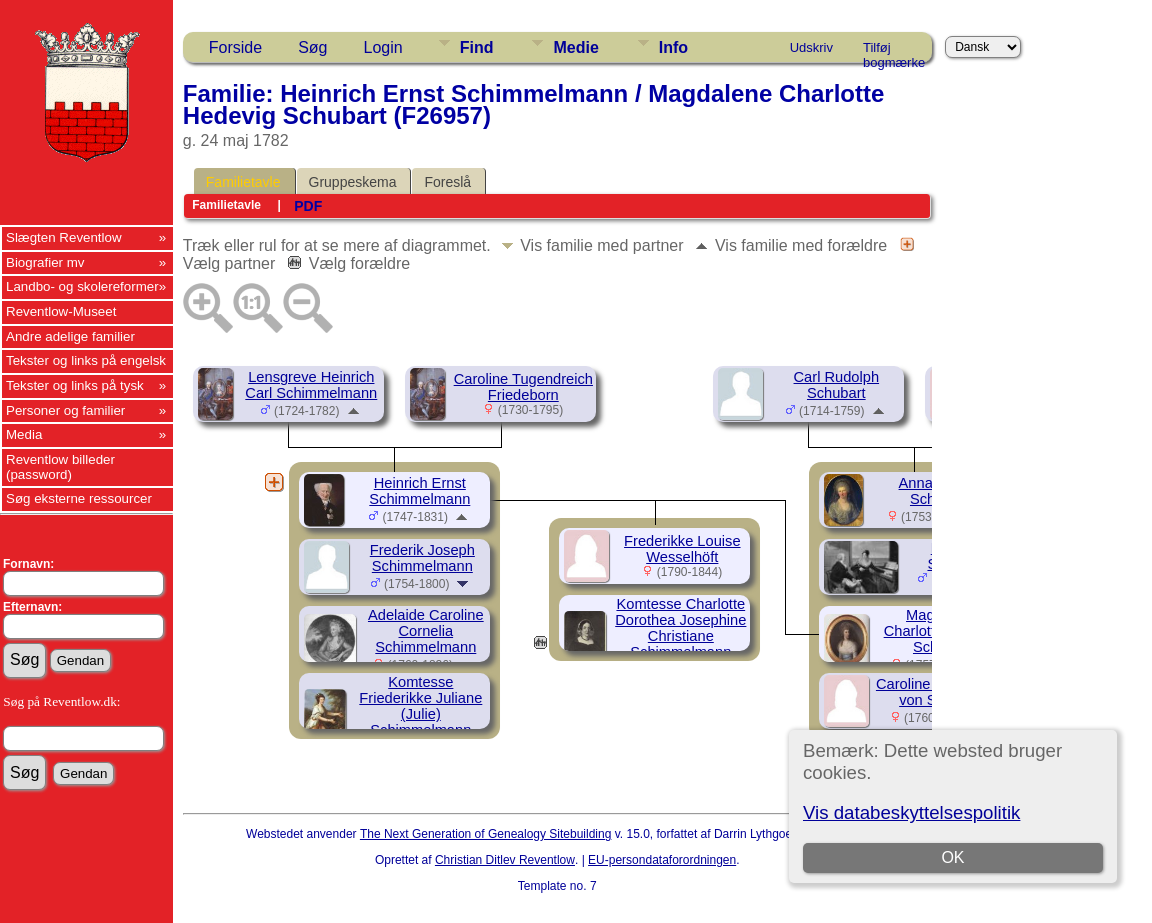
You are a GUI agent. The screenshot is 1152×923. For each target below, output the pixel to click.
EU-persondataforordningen (662, 860)
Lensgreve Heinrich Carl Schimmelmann (311, 385)
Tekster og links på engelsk (86, 360)
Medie (575, 47)
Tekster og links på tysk (75, 385)
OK (953, 857)
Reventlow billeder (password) (60, 467)
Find (477, 47)
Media (24, 434)
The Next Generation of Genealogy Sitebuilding (486, 834)
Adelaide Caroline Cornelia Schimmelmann (426, 631)
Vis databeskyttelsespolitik (911, 812)
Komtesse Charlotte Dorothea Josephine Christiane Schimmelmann (680, 628)
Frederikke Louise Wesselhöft (682, 549)
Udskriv (811, 47)
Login (383, 47)
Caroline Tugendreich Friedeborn (523, 387)
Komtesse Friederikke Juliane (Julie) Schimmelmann (420, 706)
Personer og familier (65, 410)
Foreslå (447, 182)
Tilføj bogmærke (894, 51)
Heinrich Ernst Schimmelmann (419, 491)
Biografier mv (45, 262)
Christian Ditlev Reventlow (505, 860)
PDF (308, 206)
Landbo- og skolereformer (82, 286)
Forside (235, 47)
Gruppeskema (353, 182)
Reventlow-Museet (61, 311)
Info (673, 47)
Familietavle (243, 182)
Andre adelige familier (70, 336)
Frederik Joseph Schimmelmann (422, 558)
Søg (312, 47)
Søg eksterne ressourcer (79, 498)
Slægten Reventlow (64, 237)
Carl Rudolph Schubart (837, 385)
